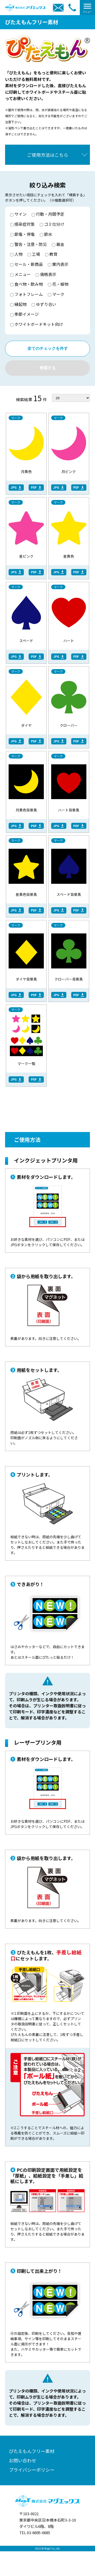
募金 (60, 244)
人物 (18, 254)
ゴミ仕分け (54, 224)
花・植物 (60, 284)
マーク (58, 294)
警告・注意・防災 (30, 244)
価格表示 (48, 274)
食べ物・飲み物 (28, 284)
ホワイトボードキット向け (38, 324)
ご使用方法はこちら (47, 154)
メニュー (22, 274)
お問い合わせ (22, 2460)
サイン (20, 214)
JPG (14, 487)
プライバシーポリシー (31, 2469)
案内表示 (60, 264)
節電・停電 (24, 234)
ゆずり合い (46, 304)
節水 (48, 234)
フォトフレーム (28, 294)
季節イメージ (26, 314)
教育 (53, 254)
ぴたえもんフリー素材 (31, 2451)
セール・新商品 (28, 264)
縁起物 (20, 304)
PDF (34, 487)
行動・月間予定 (50, 214)
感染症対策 (24, 224)
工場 (36, 254)
